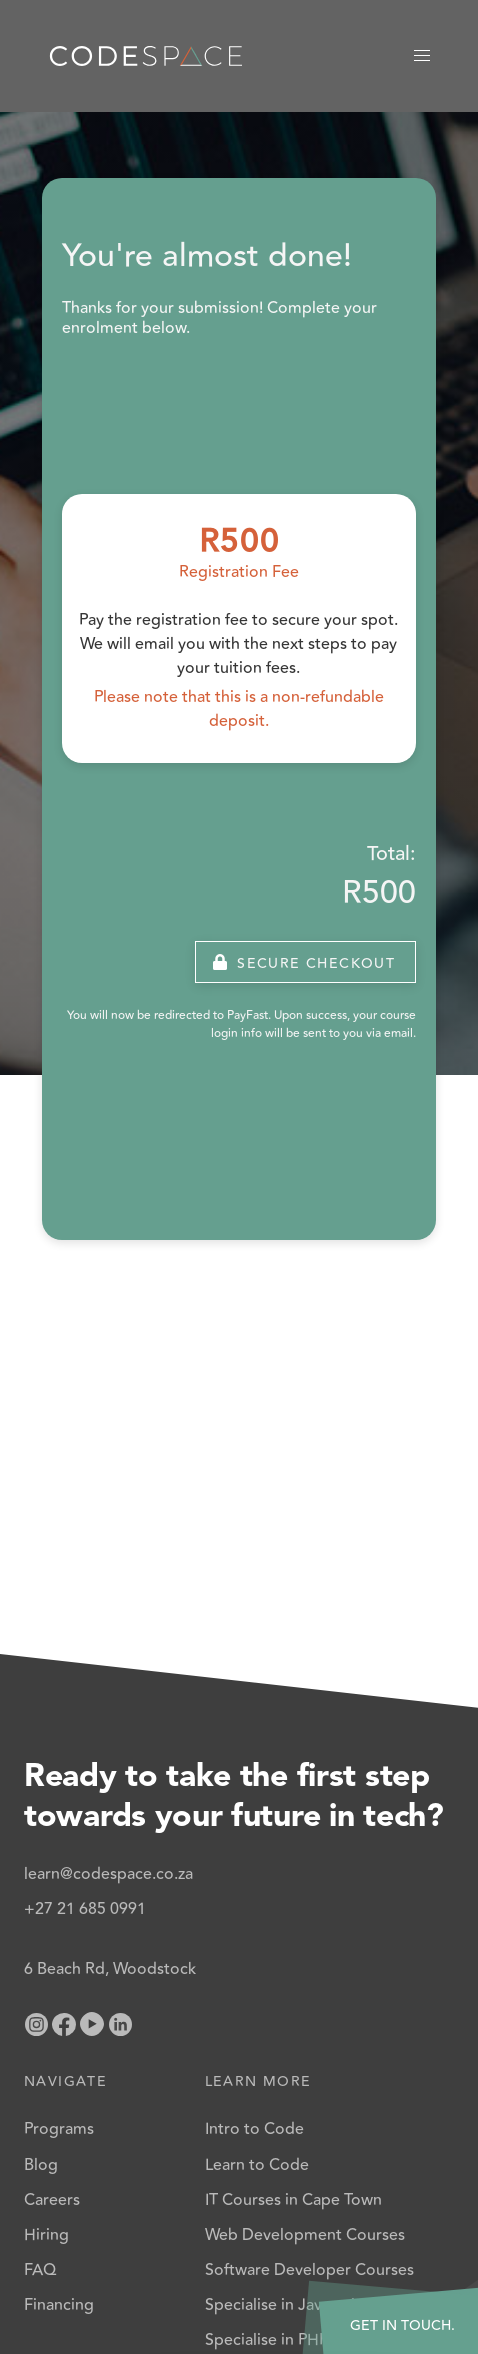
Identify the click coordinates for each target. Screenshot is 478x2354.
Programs (59, 2129)
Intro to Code (254, 2129)
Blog (41, 2165)
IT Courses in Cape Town (293, 2200)
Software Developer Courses (309, 2270)
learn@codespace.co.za (108, 1874)
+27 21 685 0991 (85, 1909)
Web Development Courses (305, 2235)
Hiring (46, 2235)
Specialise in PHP (266, 2340)
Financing (59, 2305)
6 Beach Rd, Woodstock (110, 1969)
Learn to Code (257, 2165)
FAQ (40, 2270)
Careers (52, 2200)
